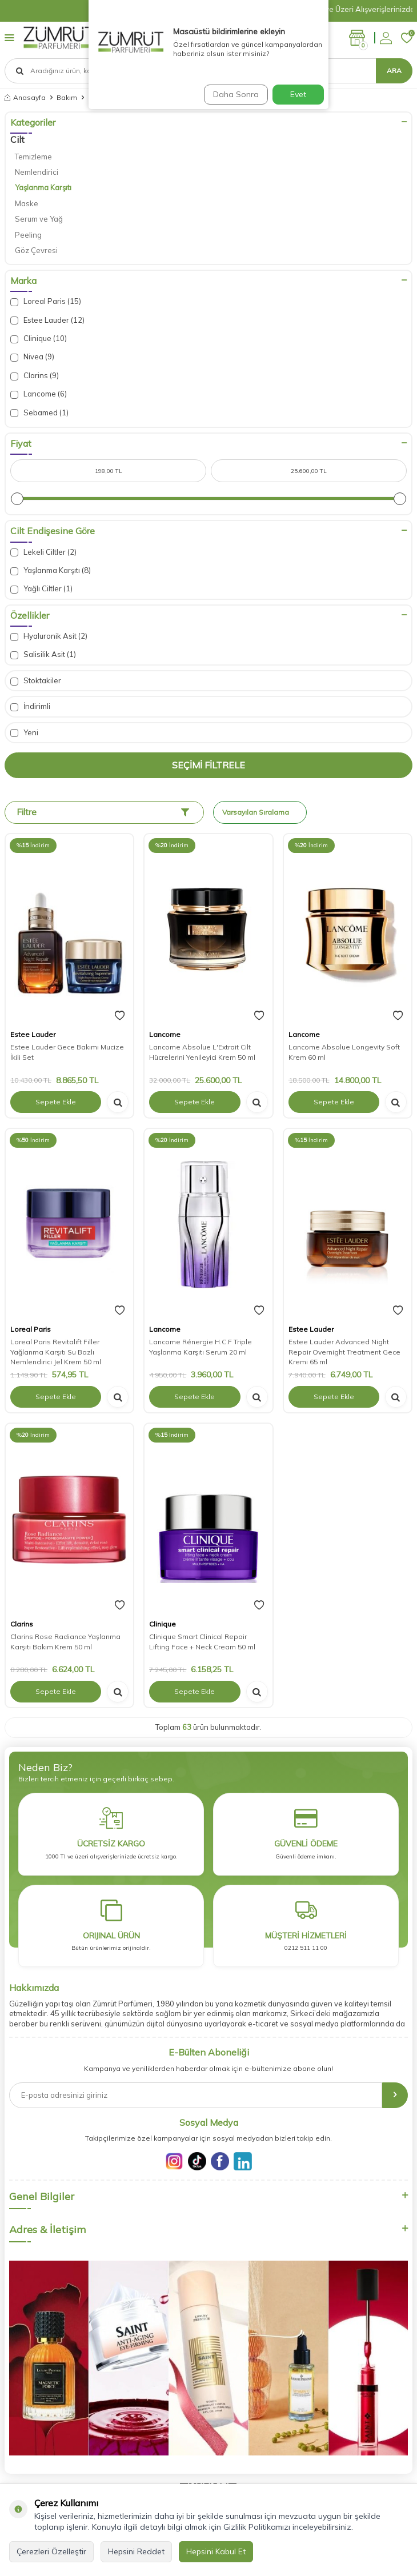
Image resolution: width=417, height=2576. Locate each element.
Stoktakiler (35, 681)
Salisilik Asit (43, 654)
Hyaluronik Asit (48, 636)
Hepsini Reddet (136, 2551)
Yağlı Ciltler (41, 589)
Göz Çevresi (36, 250)
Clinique (38, 338)
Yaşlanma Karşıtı (43, 187)
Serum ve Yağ (39, 218)
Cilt (17, 139)
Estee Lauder (47, 320)
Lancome (38, 394)
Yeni (24, 733)
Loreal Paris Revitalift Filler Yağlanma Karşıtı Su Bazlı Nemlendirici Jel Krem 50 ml (55, 1351)
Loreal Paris (45, 301)
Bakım (67, 97)
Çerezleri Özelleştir (51, 2551)
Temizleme (33, 156)
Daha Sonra (236, 94)
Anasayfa (25, 97)
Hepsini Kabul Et (216, 2551)
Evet (298, 94)
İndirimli (30, 706)
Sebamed (39, 413)
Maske (26, 203)
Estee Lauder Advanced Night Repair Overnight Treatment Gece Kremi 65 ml (344, 1351)
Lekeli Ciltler (43, 552)
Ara (394, 70)
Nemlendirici (36, 172)
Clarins (34, 375)
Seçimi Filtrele (208, 765)
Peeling (28, 234)
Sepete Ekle (55, 1101)
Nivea (32, 357)
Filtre (103, 812)
